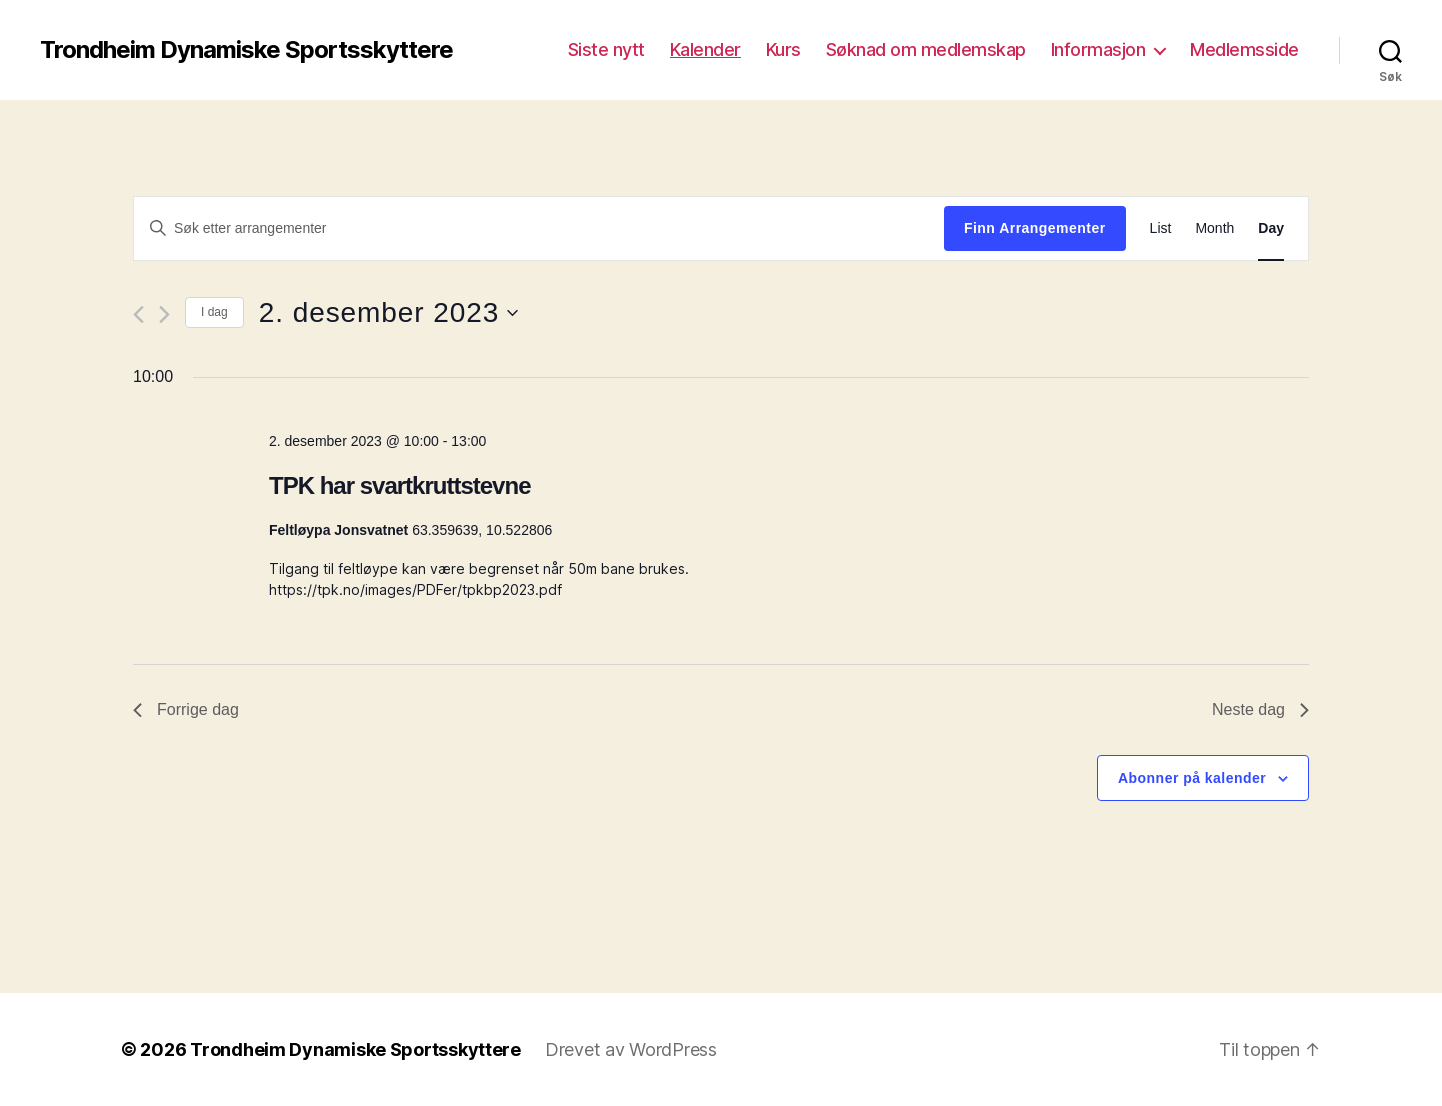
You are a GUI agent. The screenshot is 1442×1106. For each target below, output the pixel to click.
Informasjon (1098, 49)
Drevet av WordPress (631, 1049)
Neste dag (1260, 709)
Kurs (783, 49)
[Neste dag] (164, 314)
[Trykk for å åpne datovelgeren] (389, 313)
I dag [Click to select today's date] (214, 312)
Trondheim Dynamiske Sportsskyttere (246, 50)
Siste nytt (606, 49)
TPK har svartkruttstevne (400, 485)
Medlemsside (1244, 49)
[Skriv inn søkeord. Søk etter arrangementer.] (539, 228)
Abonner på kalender (1192, 778)
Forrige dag (186, 709)
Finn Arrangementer (1035, 228)
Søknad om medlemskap (926, 49)
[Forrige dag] (138, 314)
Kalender (705, 49)
